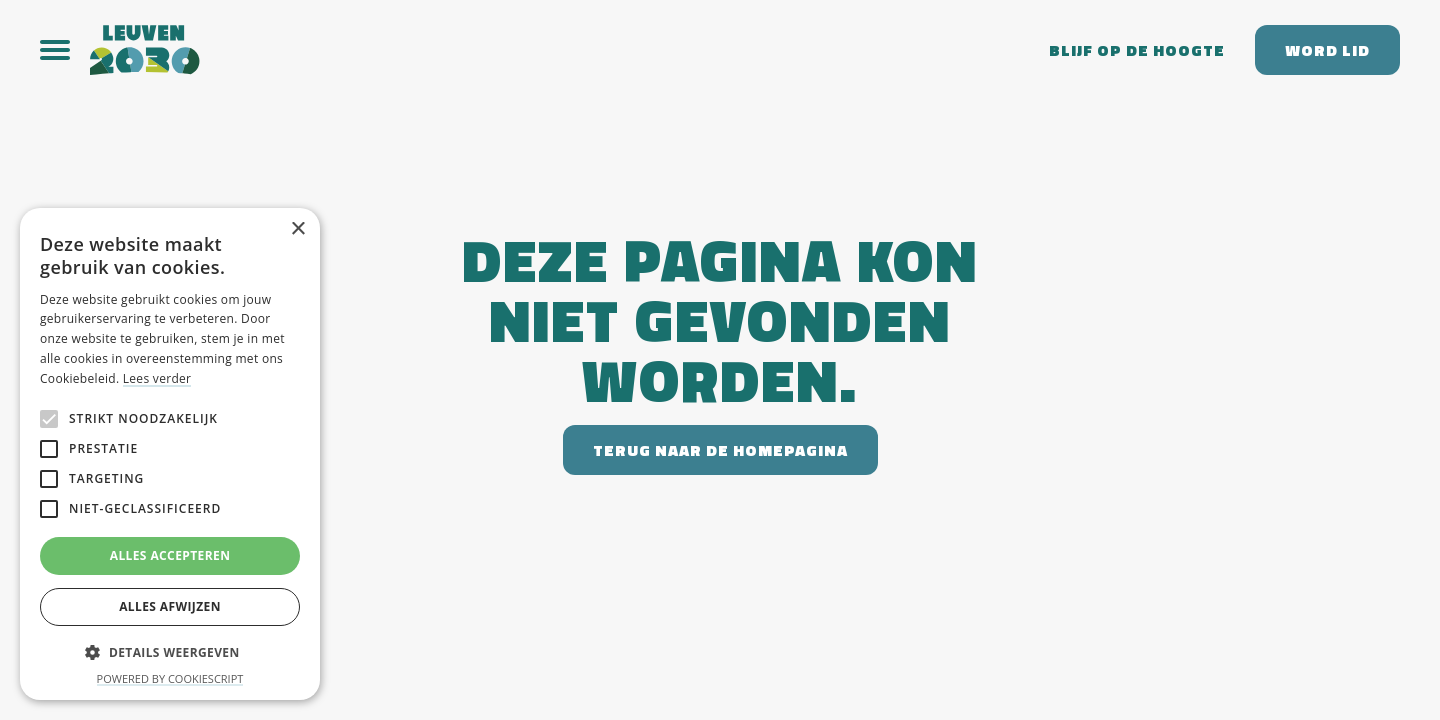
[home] (554, 50)
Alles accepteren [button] (170, 555)
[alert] (170, 454)
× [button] (297, 229)
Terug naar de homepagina (720, 450)
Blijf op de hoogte (1137, 50)
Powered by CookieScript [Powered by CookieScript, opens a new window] (170, 678)
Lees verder (157, 378)
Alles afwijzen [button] (170, 606)
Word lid (1327, 50)
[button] (65, 50)
